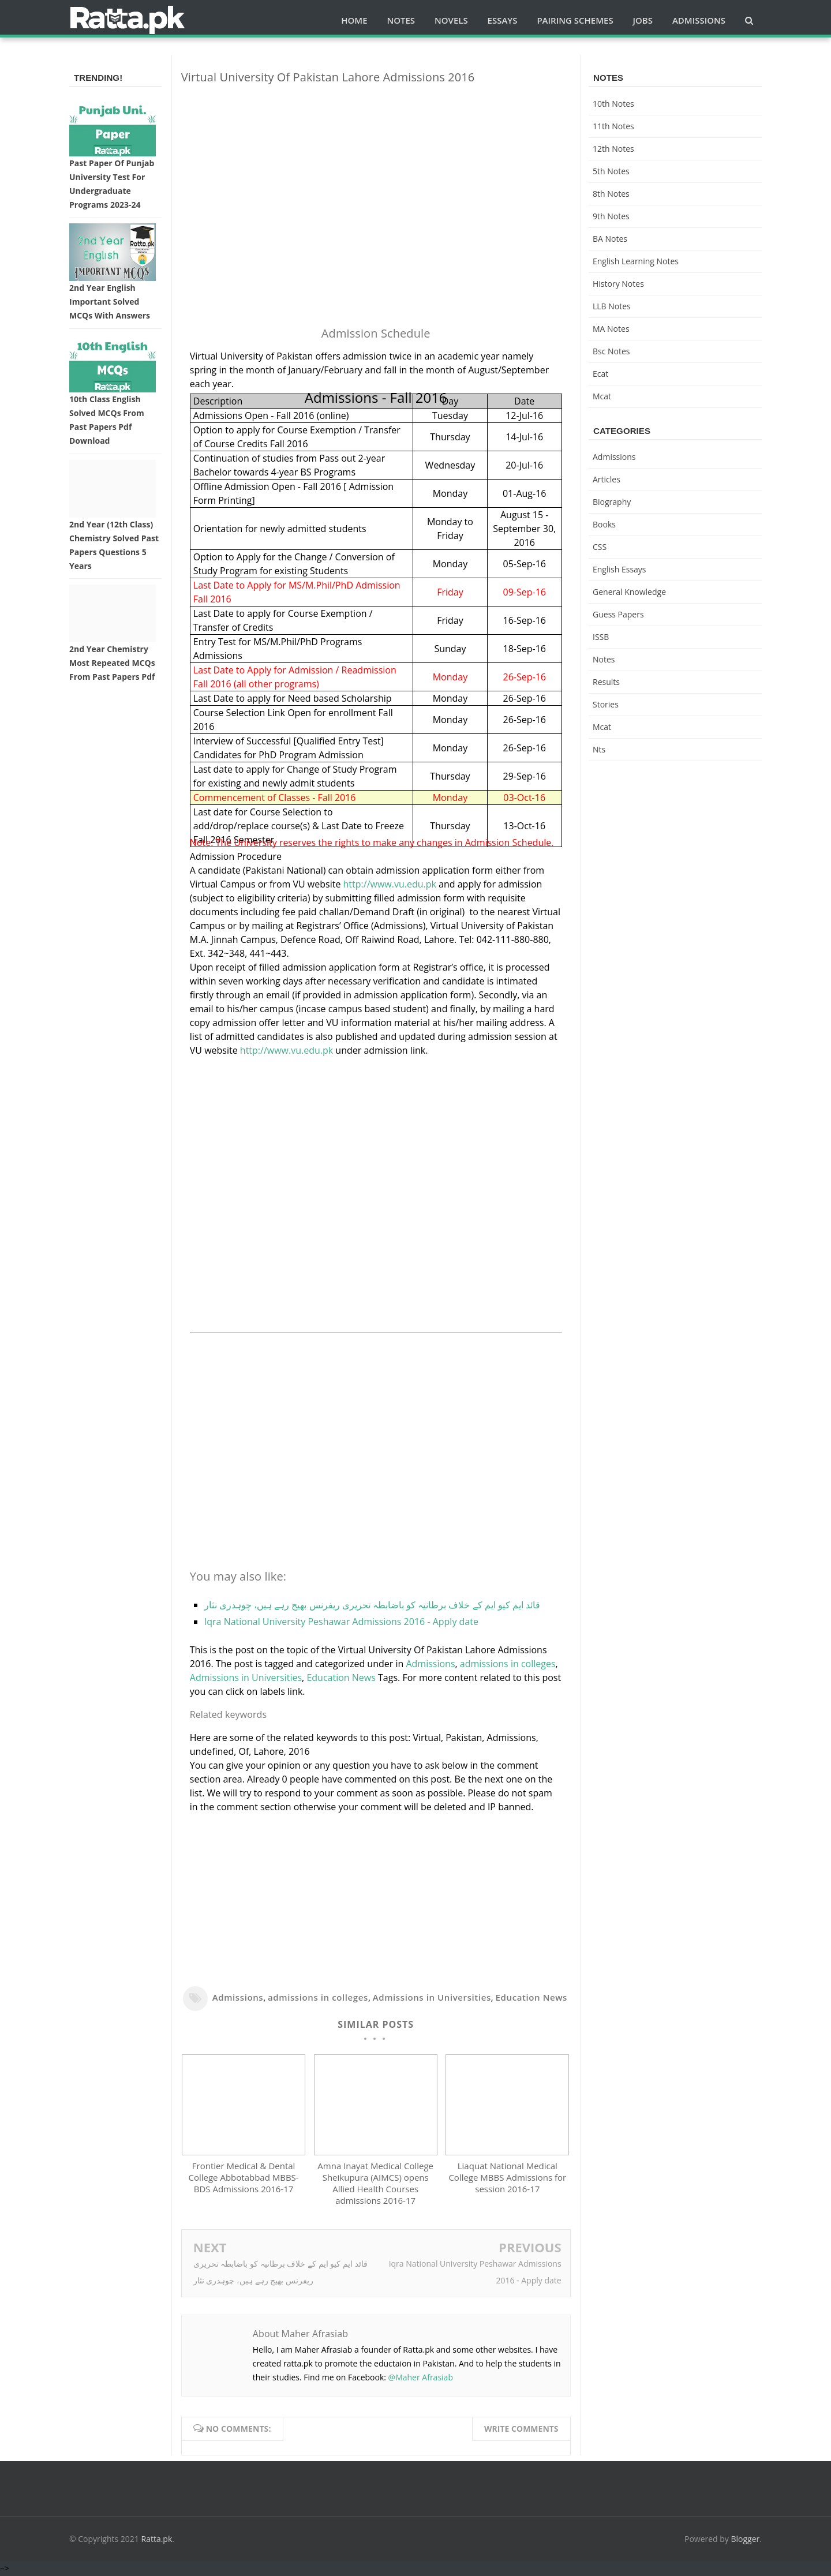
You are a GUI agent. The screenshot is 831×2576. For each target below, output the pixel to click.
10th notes (613, 103)
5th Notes (611, 171)
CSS (600, 546)
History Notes (618, 283)
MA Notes (611, 328)
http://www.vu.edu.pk (389, 884)
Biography (612, 501)
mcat (602, 396)
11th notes (613, 126)
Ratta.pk (157, 2539)
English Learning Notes (636, 261)
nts (599, 749)
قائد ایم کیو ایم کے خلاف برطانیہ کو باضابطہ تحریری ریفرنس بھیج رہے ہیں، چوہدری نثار (372, 1604)
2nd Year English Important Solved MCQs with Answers (109, 301)
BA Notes (610, 238)
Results (606, 681)
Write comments (521, 2429)
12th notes (613, 148)
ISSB (601, 636)
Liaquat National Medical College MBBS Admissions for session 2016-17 (507, 2178)
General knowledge (629, 591)
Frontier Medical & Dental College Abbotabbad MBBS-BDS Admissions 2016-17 (244, 2178)
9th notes (611, 216)
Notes (604, 659)
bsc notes (611, 351)
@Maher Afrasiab (420, 2378)
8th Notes (611, 193)
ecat (600, 373)
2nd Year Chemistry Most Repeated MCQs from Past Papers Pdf (112, 662)
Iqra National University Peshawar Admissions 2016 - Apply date (341, 1621)
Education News (340, 1677)
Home (354, 20)
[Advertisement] (376, 174)
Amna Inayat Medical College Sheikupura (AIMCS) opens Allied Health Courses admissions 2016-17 (375, 2184)
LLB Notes (612, 306)
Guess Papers (618, 614)
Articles (606, 479)
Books (604, 524)
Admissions (430, 1663)
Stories (606, 704)
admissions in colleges (508, 1663)
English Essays (619, 569)
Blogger (745, 2539)
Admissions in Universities (246, 1677)
